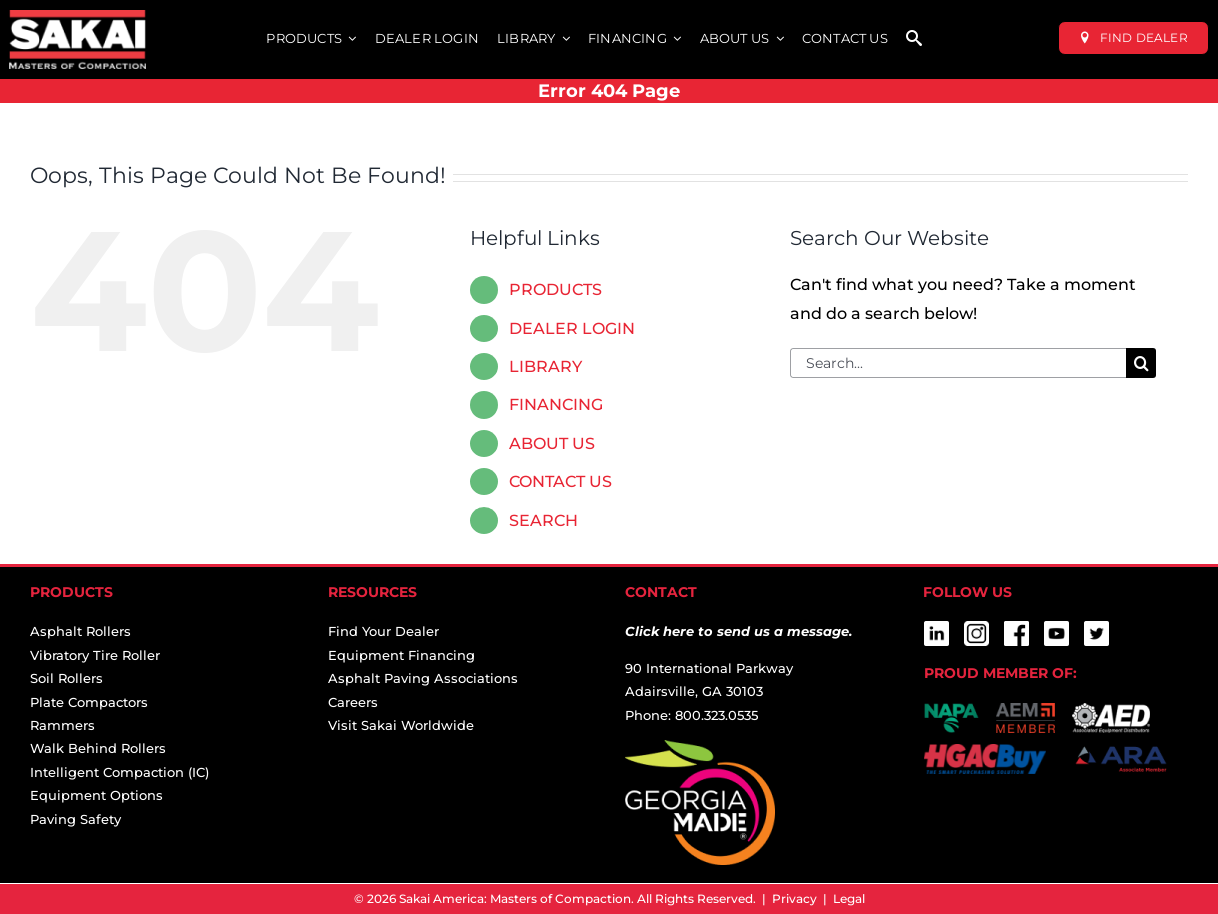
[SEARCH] (914, 39)
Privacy (794, 898)
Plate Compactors (89, 702)
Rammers (62, 725)
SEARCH (543, 520)
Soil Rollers (66, 678)
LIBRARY (545, 366)
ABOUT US (552, 443)
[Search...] (958, 363)
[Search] (1141, 363)
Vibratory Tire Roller (95, 655)
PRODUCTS (555, 289)
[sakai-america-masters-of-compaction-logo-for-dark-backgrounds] (77, 17)
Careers (353, 702)
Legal (849, 898)
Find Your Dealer (383, 631)
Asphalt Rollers (80, 631)
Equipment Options (96, 795)
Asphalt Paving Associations (423, 678)
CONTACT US (560, 481)
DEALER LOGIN (572, 328)
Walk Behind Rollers (98, 748)
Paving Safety (75, 819)
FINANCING (556, 404)
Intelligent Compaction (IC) (119, 772)
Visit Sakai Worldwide (401, 725)
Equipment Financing (401, 655)
